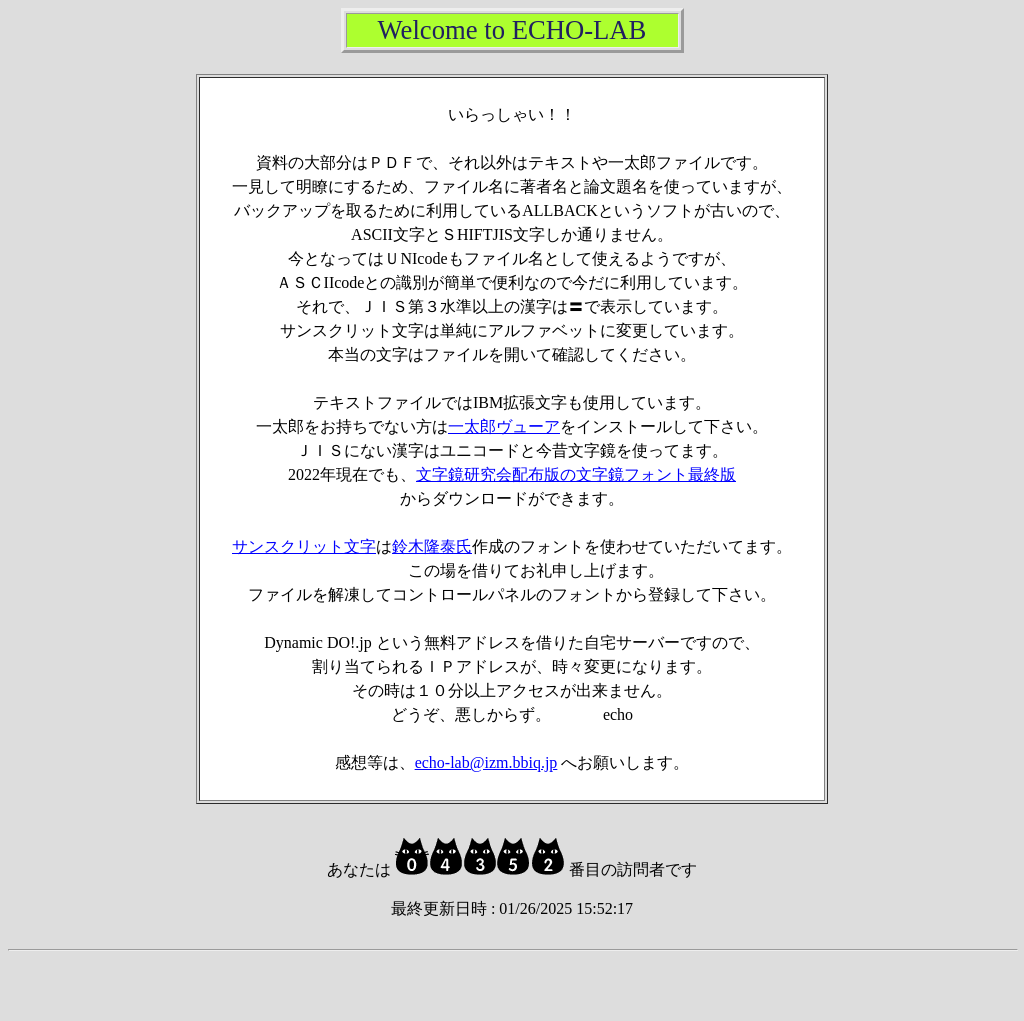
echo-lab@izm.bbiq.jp (486, 762)
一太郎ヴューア (504, 426)
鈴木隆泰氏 (432, 546)
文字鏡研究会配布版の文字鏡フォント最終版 (576, 474)
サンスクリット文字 (304, 546)
